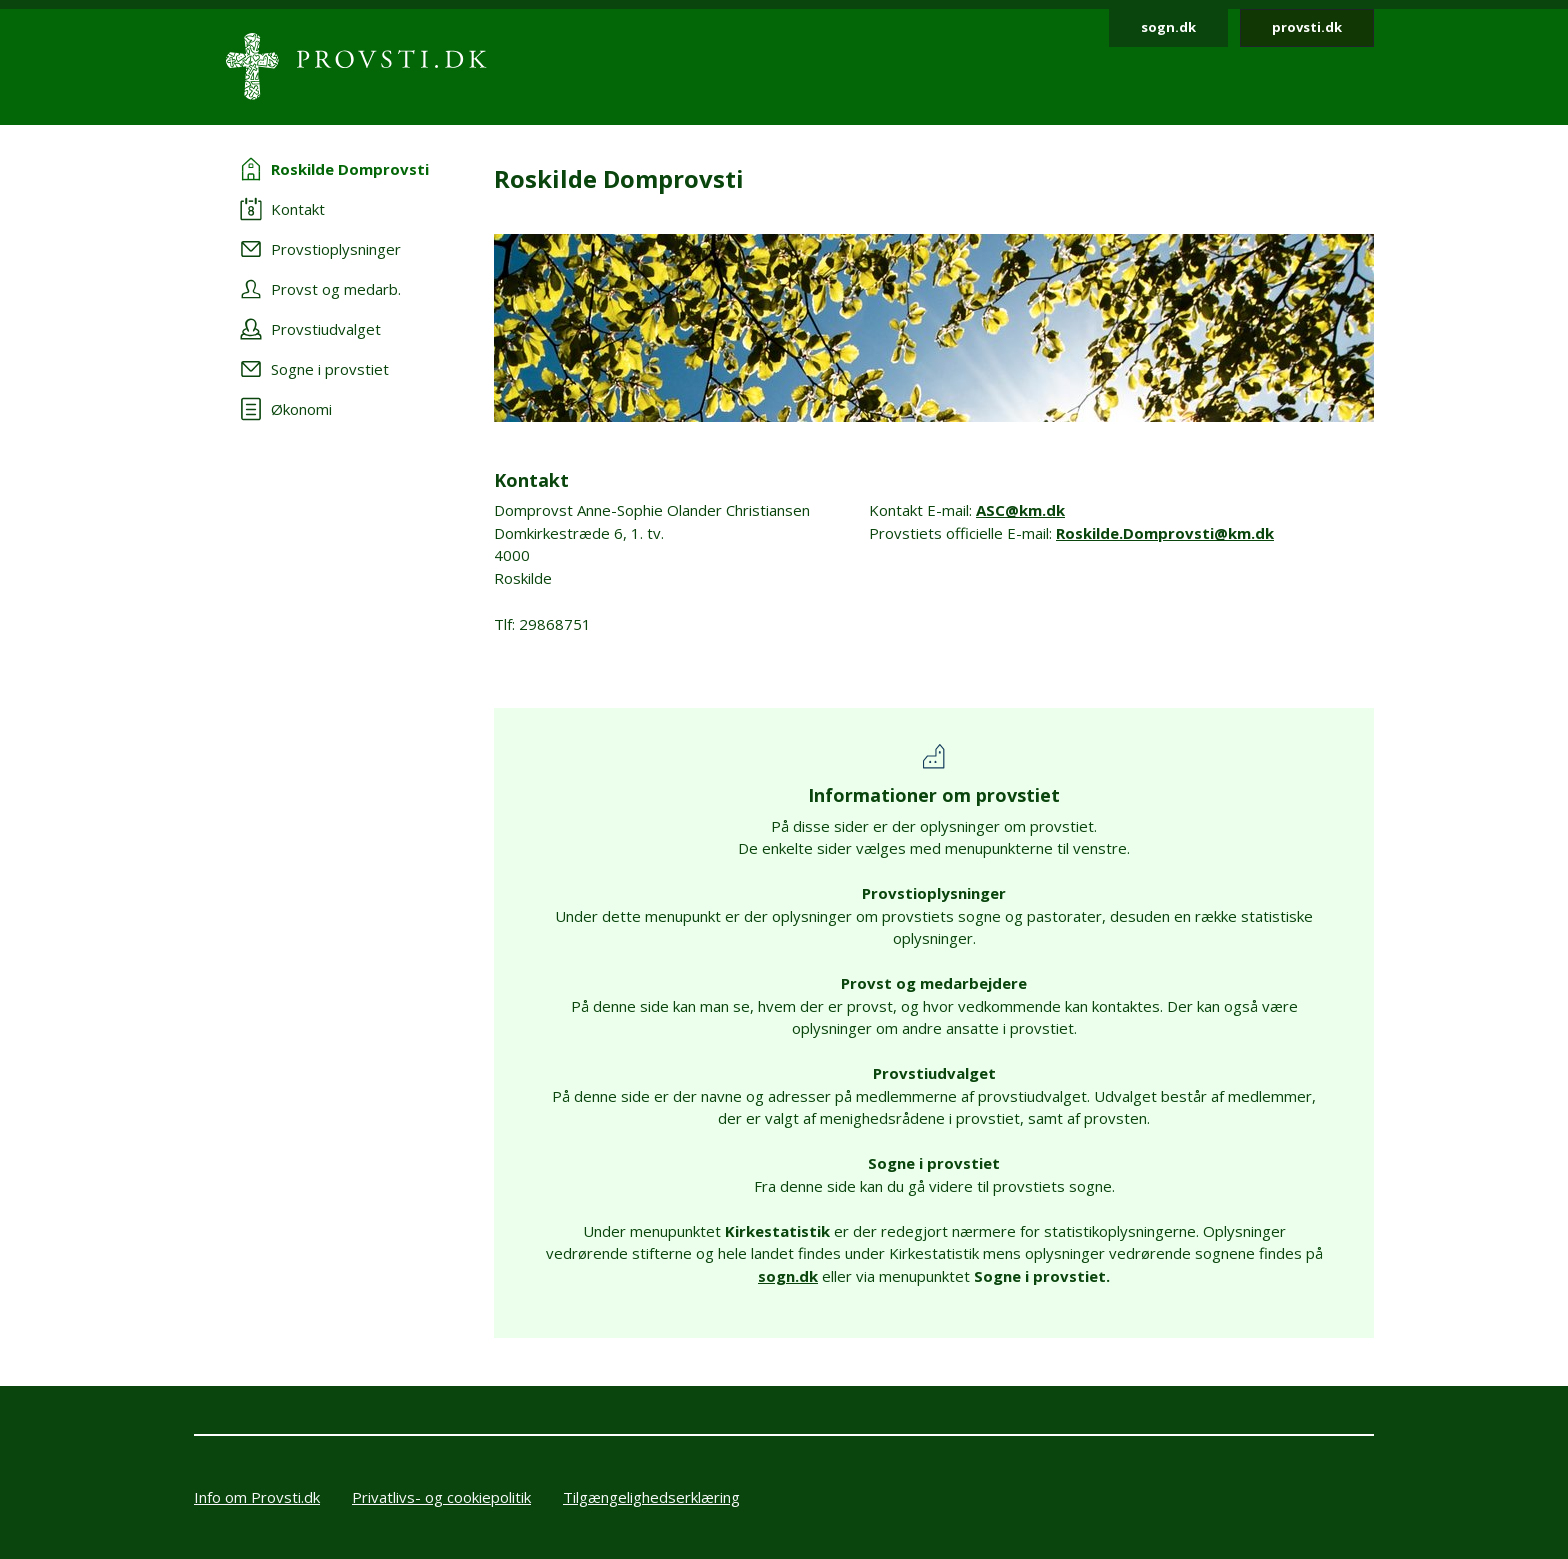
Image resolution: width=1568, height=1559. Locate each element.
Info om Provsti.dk (257, 1497)
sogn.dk (1168, 27)
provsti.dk (1307, 27)
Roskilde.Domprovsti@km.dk (1165, 533)
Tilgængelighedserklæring (651, 1497)
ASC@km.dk (1020, 510)
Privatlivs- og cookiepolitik (441, 1497)
